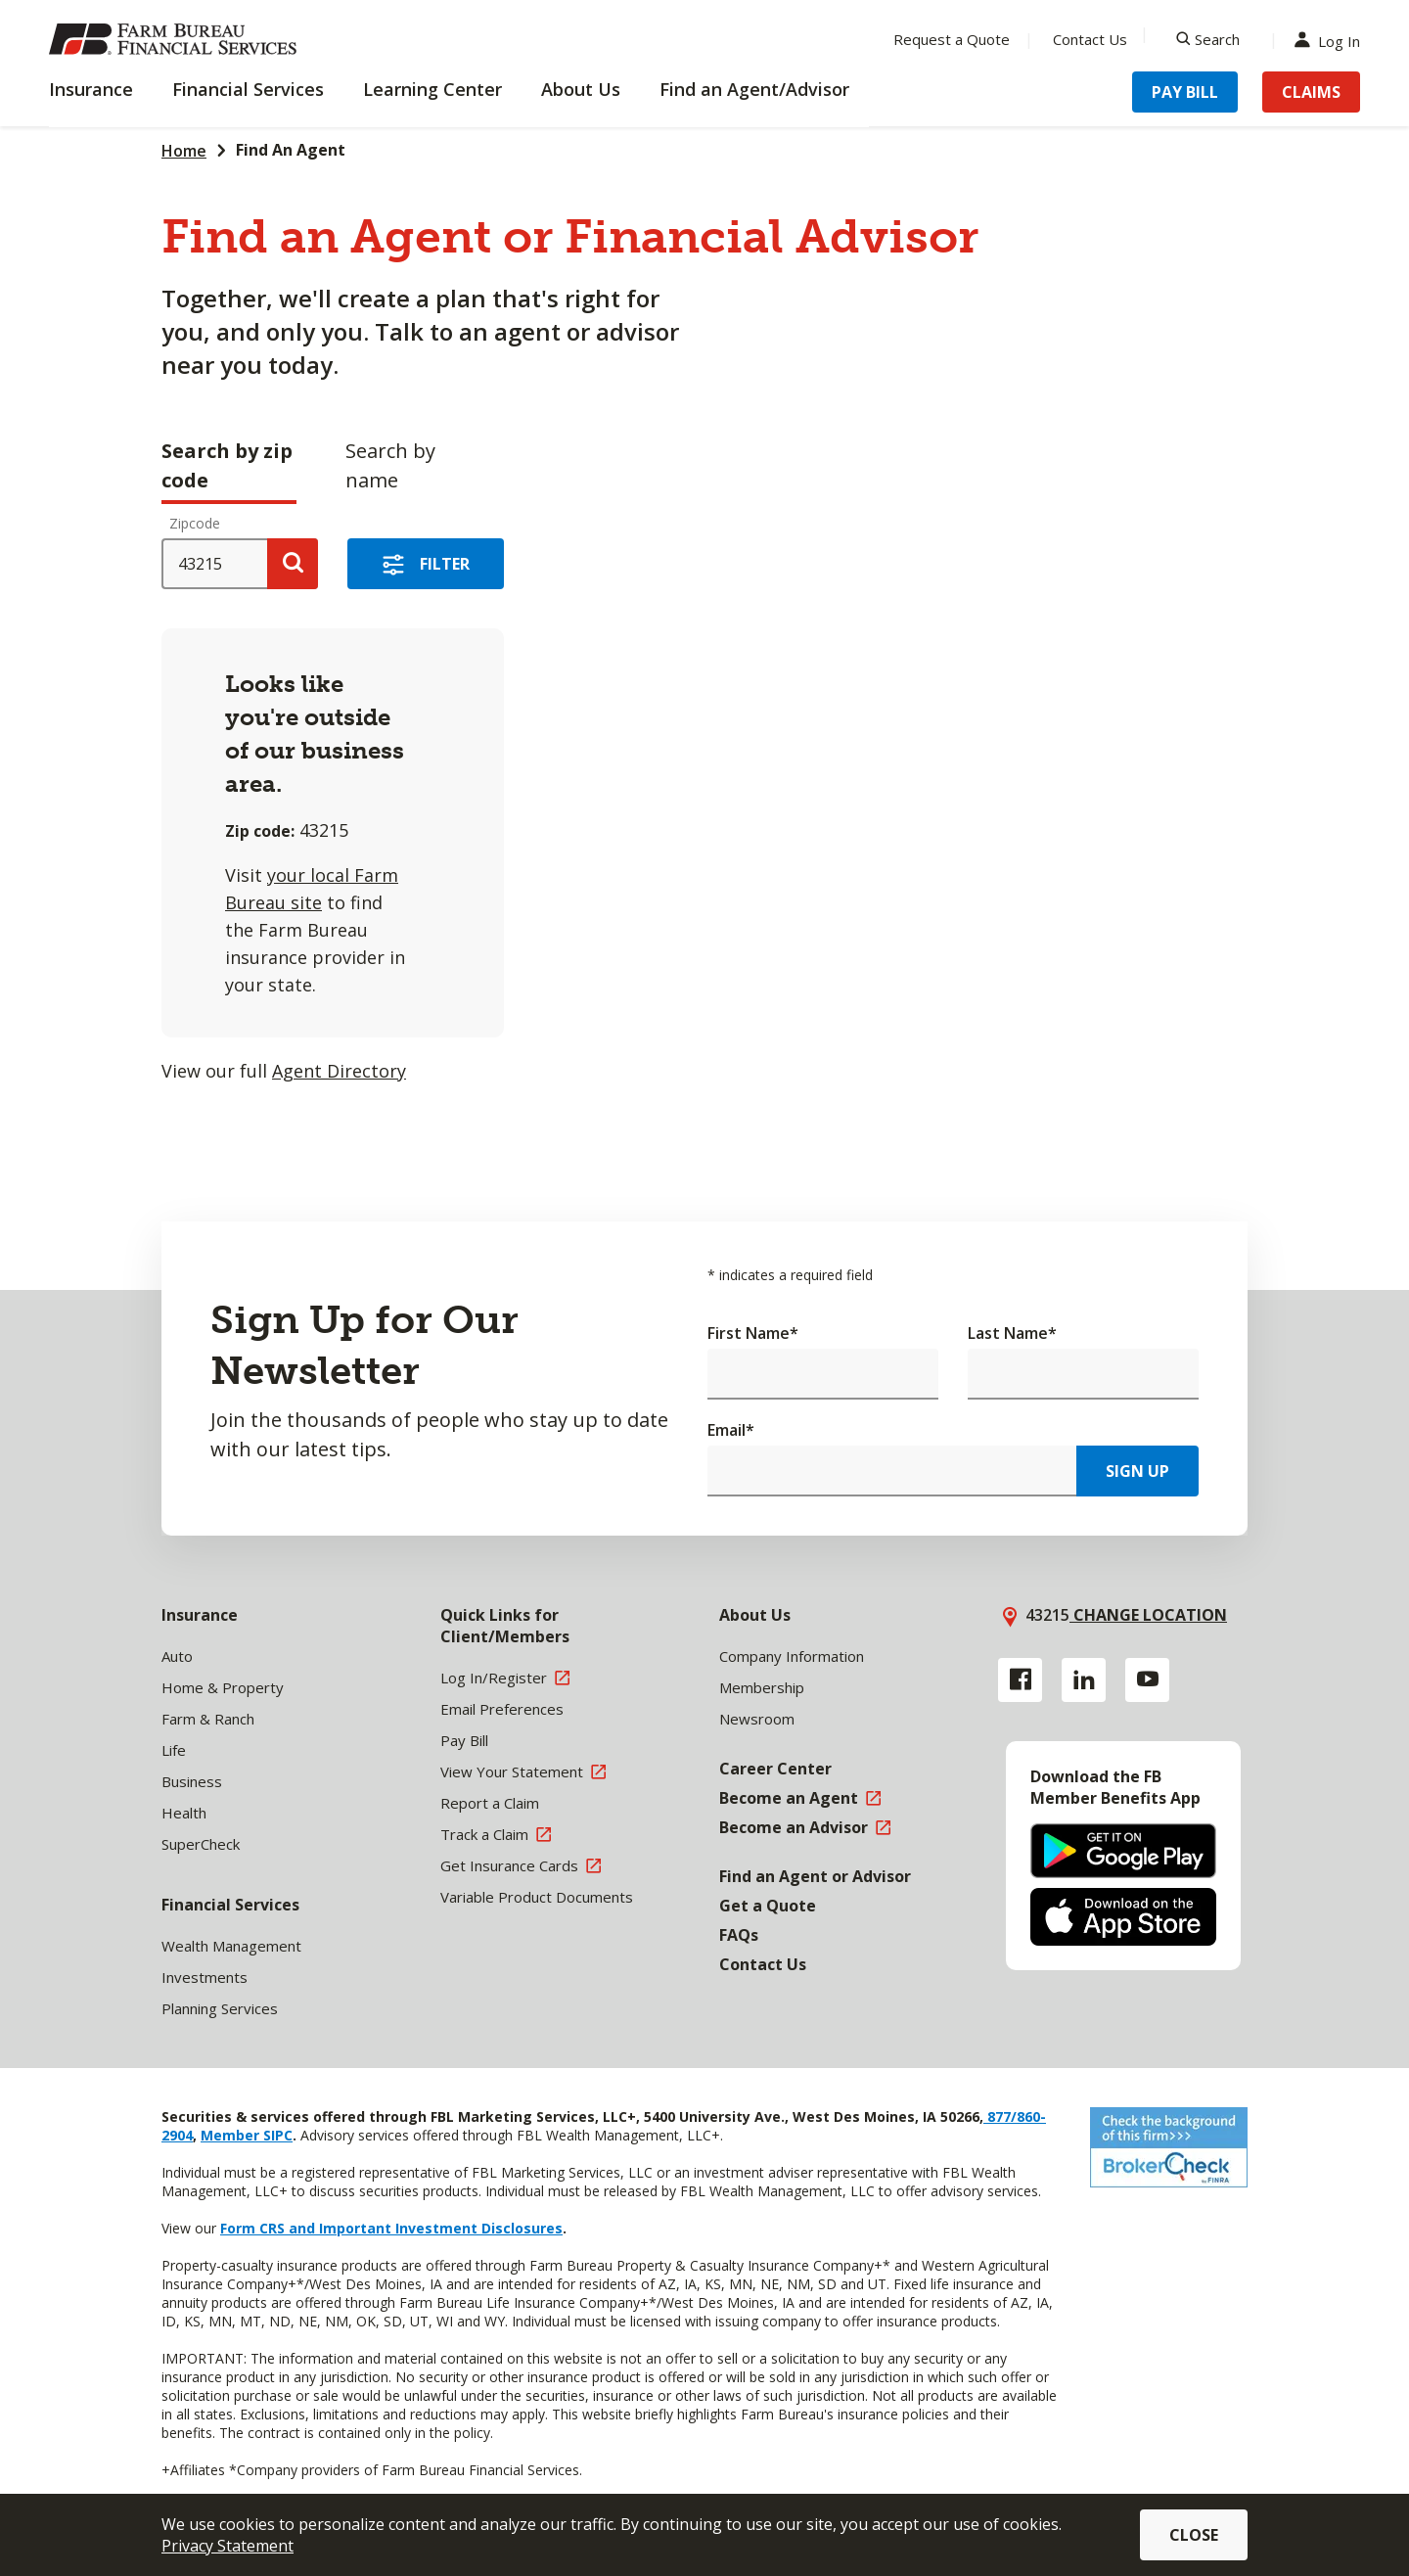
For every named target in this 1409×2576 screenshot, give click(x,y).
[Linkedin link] (1084, 1680)
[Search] (1208, 39)
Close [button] (1193, 2535)
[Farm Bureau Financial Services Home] (176, 39)
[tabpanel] (518, 804)
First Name (752, 1333)
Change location (1148, 1615)
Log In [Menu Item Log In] (1331, 39)
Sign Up (1137, 1471)
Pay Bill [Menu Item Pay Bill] (1185, 92)
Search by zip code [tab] (227, 465)
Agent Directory (339, 1070)
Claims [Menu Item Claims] (1311, 92)
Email (730, 1430)
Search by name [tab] (390, 465)
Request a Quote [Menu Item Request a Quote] (951, 39)
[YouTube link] (1147, 1680)
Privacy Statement (227, 2545)
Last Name (1012, 1333)
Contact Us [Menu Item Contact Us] (1090, 39)
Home (183, 150)
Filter (445, 564)
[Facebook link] (1020, 1680)
